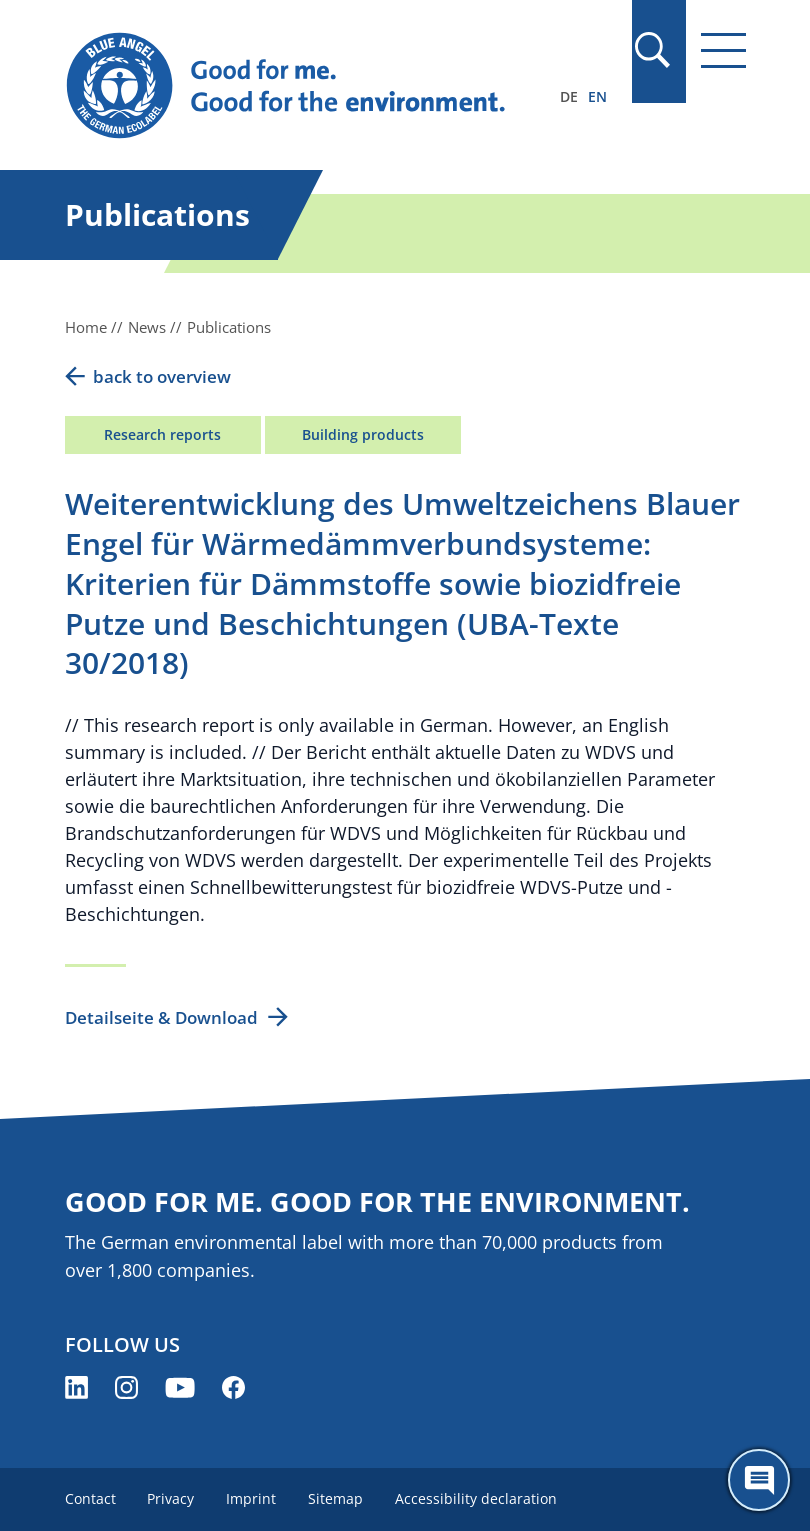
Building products (363, 434)
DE (569, 96)
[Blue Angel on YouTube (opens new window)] (180, 1387)
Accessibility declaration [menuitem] (477, 1498)
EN (597, 96)
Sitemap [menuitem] (336, 1498)
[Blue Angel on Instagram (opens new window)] (126, 1387)
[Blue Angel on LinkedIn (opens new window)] (76, 1387)
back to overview (162, 376)
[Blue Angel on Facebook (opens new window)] (233, 1387)
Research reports (162, 434)
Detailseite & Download (161, 1017)
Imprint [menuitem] (252, 1498)
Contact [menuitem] (90, 1498)
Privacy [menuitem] (171, 1498)
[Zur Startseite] (303, 86)
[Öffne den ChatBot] (759, 1480)
